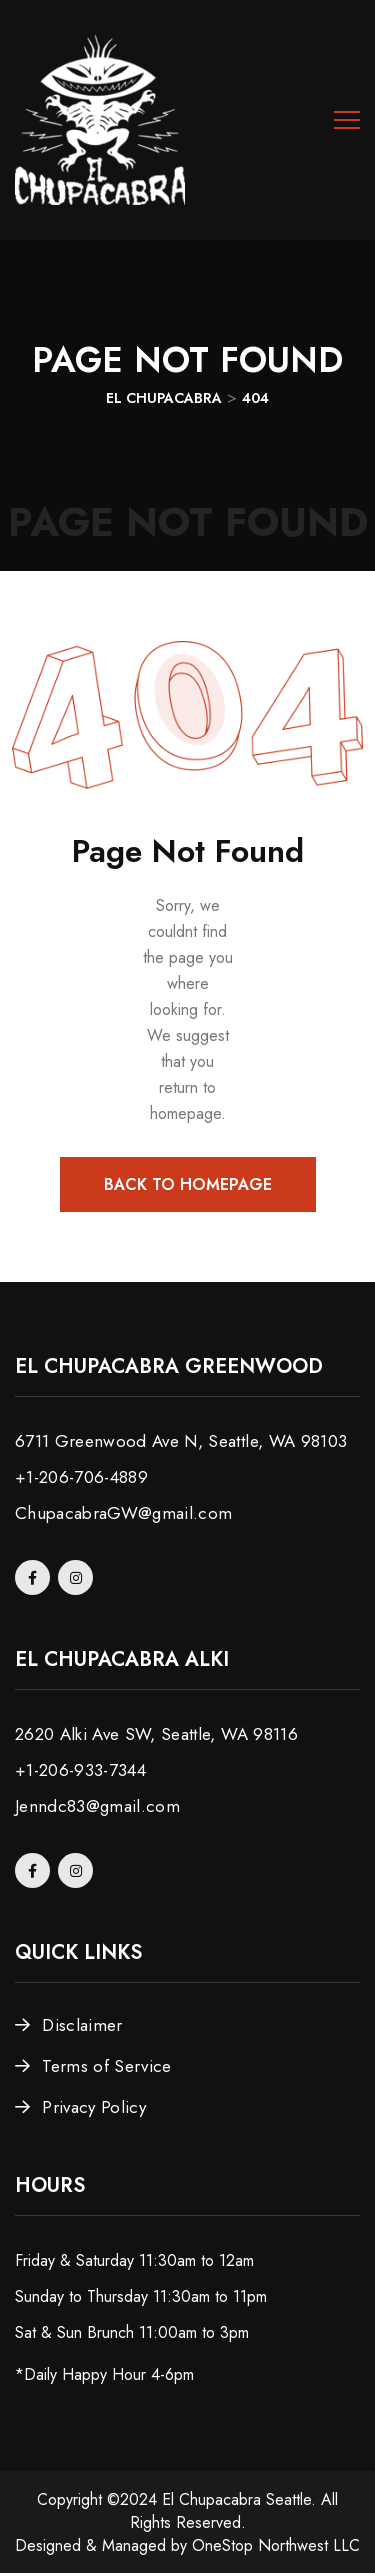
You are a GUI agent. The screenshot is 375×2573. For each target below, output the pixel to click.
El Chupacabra (211, 2499)
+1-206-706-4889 (81, 1477)
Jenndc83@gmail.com (97, 1806)
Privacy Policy (94, 2107)
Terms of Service (106, 2066)
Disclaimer (82, 2025)
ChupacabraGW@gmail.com (123, 1513)
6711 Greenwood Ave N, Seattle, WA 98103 (181, 1441)
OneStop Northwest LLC (276, 2545)
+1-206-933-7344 (80, 1770)
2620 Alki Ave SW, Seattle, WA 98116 (156, 1734)
